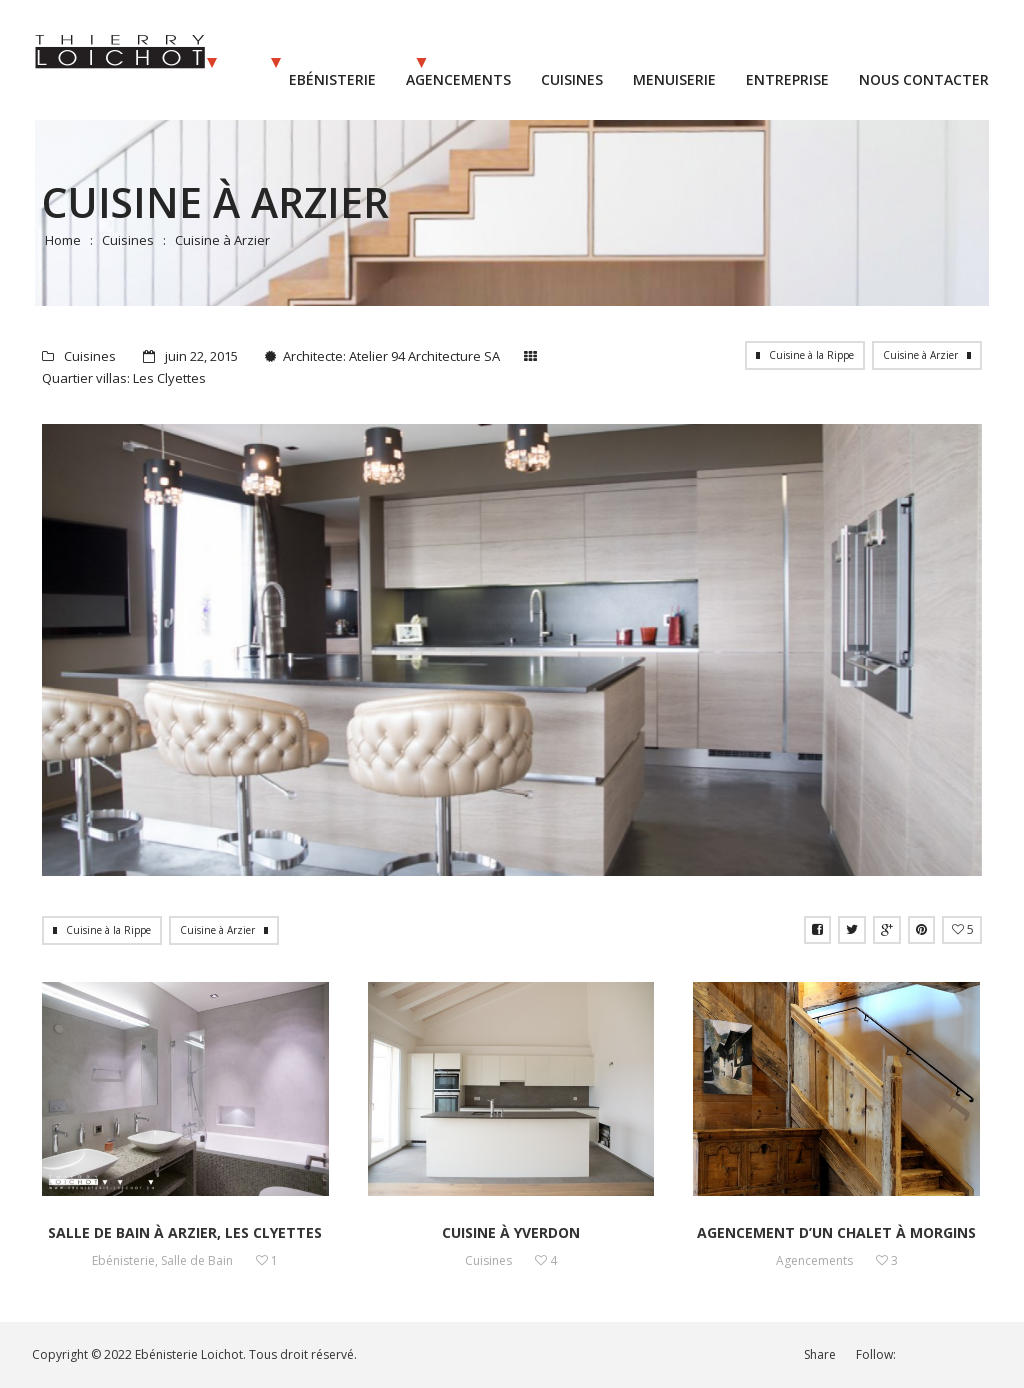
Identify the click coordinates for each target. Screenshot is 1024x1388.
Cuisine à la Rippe (811, 355)
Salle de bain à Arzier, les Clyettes (185, 1232)
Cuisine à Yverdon (511, 1232)
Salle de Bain (197, 1260)
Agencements (814, 1260)
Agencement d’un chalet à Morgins (836, 1232)
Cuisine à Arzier (920, 355)
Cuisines (128, 240)
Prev (96, 650)
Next (928, 650)
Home (63, 240)
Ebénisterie (123, 1260)
